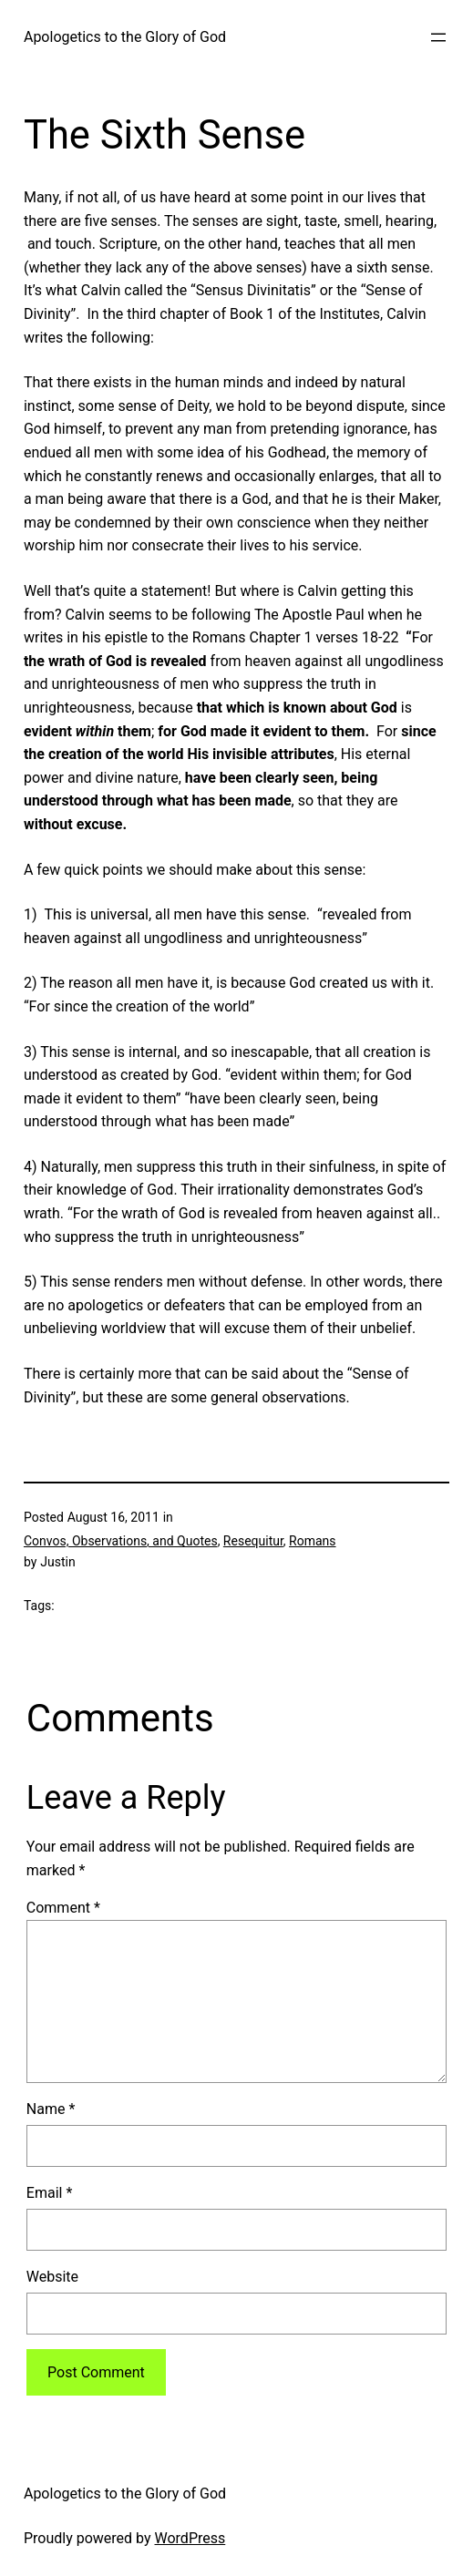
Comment (63, 1907)
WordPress (190, 2538)
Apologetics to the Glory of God (125, 37)
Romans (312, 1541)
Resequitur (253, 1541)
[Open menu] (438, 37)
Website (52, 2276)
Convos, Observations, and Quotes (121, 1541)
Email (49, 2192)
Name (51, 2109)
